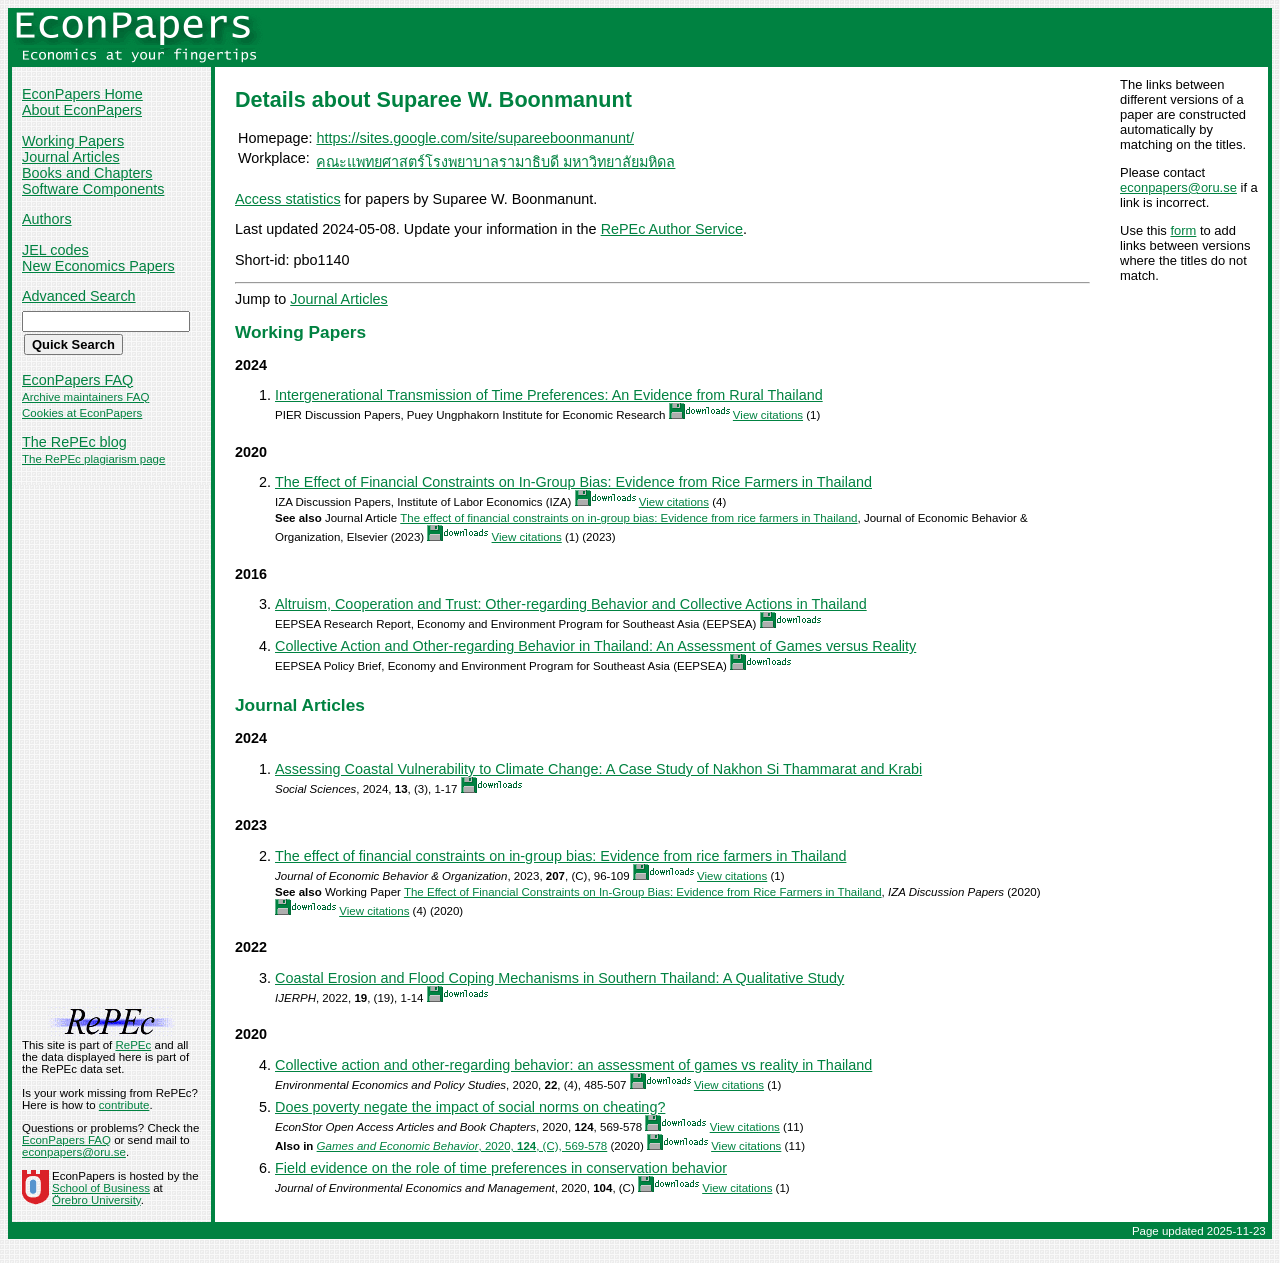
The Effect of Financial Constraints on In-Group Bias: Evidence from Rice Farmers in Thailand (573, 482)
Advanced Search (79, 296)
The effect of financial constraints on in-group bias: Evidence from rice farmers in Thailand (628, 518)
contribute (124, 1105)
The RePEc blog (74, 442)
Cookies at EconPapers (82, 413)
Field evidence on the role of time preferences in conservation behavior (501, 1168)
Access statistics (288, 199)
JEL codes (55, 250)
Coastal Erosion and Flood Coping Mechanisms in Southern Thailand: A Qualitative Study (559, 978)
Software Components (93, 189)
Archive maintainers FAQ (85, 397)
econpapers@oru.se (1178, 187)
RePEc (133, 1045)
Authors (47, 219)
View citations (768, 415)
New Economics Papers (98, 266)
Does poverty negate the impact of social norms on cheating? (470, 1107)
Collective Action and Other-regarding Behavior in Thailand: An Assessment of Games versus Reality (595, 646)
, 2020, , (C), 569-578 (462, 1146)
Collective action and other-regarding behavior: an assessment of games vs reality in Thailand (573, 1065)
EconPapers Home (82, 94)
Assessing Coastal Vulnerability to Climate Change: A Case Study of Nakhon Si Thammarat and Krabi (598, 769)
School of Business (101, 1188)
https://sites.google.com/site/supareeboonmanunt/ (475, 138)
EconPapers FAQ (77, 380)
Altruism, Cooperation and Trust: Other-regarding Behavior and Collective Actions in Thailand (571, 604)
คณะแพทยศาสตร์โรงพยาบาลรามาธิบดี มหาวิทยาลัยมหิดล (495, 162)
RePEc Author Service (672, 229)
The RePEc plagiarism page (93, 459)
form (1183, 230)
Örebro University (96, 1200)
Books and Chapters (87, 173)
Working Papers (73, 141)
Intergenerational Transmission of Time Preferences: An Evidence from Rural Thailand (549, 395)
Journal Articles (71, 157)
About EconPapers (82, 110)
